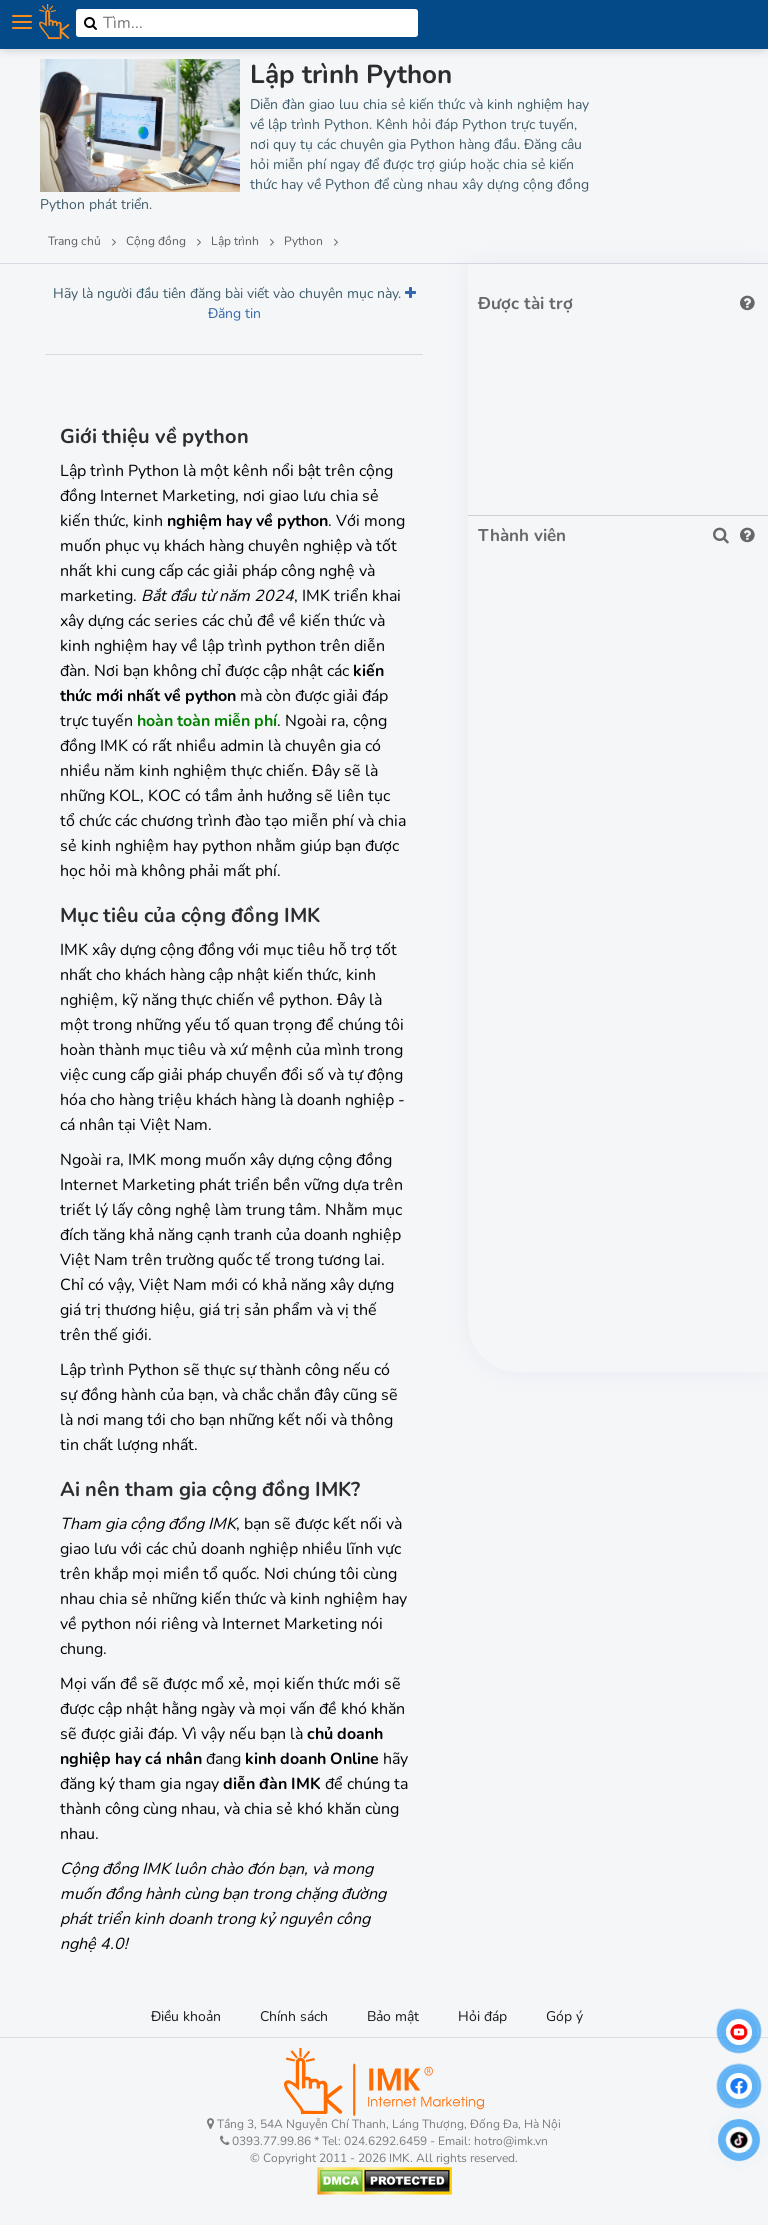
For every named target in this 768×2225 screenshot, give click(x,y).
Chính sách (294, 2016)
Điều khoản (186, 2016)
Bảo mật (393, 2016)
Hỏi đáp (482, 2016)
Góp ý (564, 2016)
